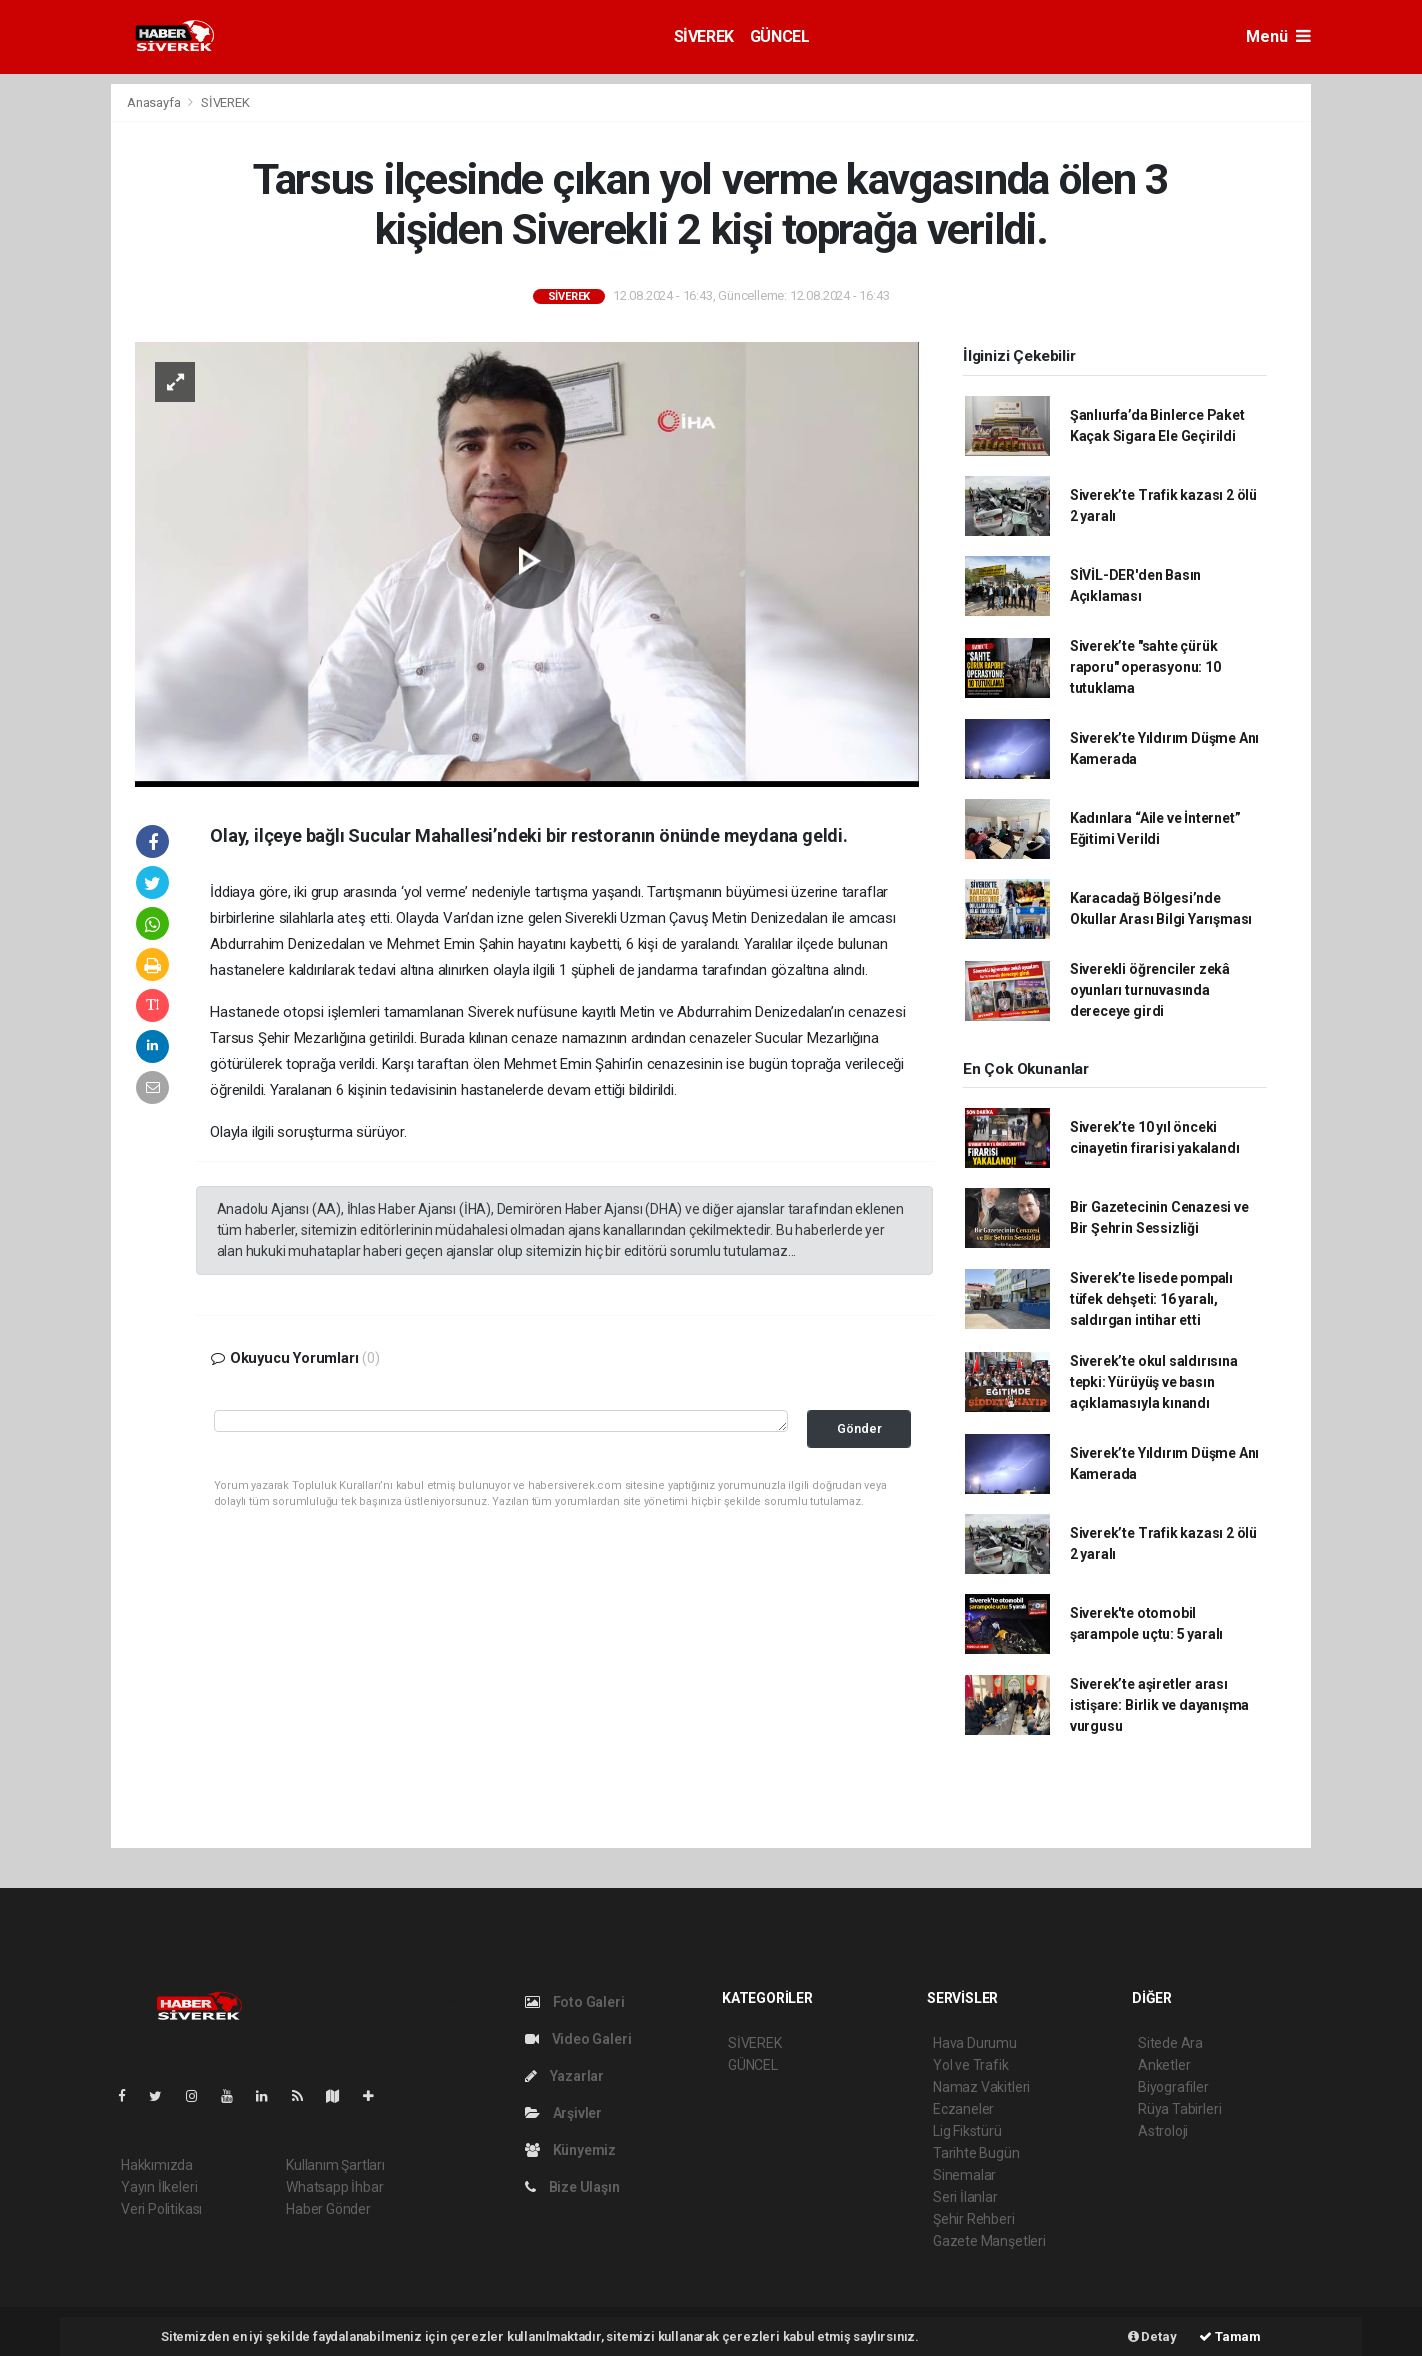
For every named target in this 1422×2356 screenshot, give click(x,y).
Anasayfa (155, 102)
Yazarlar (564, 2076)
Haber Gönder (328, 2209)
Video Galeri (578, 2039)
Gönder (859, 1428)
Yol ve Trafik (971, 2065)
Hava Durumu (975, 2043)
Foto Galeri (575, 2002)
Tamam (1230, 2336)
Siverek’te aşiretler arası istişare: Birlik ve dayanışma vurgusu (1159, 1705)
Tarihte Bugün (976, 2153)
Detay (1152, 2336)
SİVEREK (704, 36)
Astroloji (1163, 2131)
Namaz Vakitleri (981, 2087)
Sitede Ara (1170, 2043)
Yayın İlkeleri (159, 2187)
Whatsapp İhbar (334, 2187)
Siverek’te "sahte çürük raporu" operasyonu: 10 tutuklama (1145, 667)
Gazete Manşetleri (989, 2241)
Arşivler (563, 2113)
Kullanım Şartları (335, 2165)
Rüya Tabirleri (1179, 2109)
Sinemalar (964, 2175)
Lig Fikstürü (967, 2131)
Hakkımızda (157, 2165)
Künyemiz (570, 2150)
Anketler (1164, 2065)
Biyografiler (1173, 2087)
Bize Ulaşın (572, 2187)
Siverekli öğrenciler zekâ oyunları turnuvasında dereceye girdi (1150, 990)
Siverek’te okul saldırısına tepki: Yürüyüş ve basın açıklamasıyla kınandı (1154, 1382)
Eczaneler (963, 2109)
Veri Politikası (161, 2209)
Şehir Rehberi (974, 2219)
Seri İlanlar (965, 2197)
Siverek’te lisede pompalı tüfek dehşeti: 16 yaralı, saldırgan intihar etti (1151, 1299)
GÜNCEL (780, 36)
